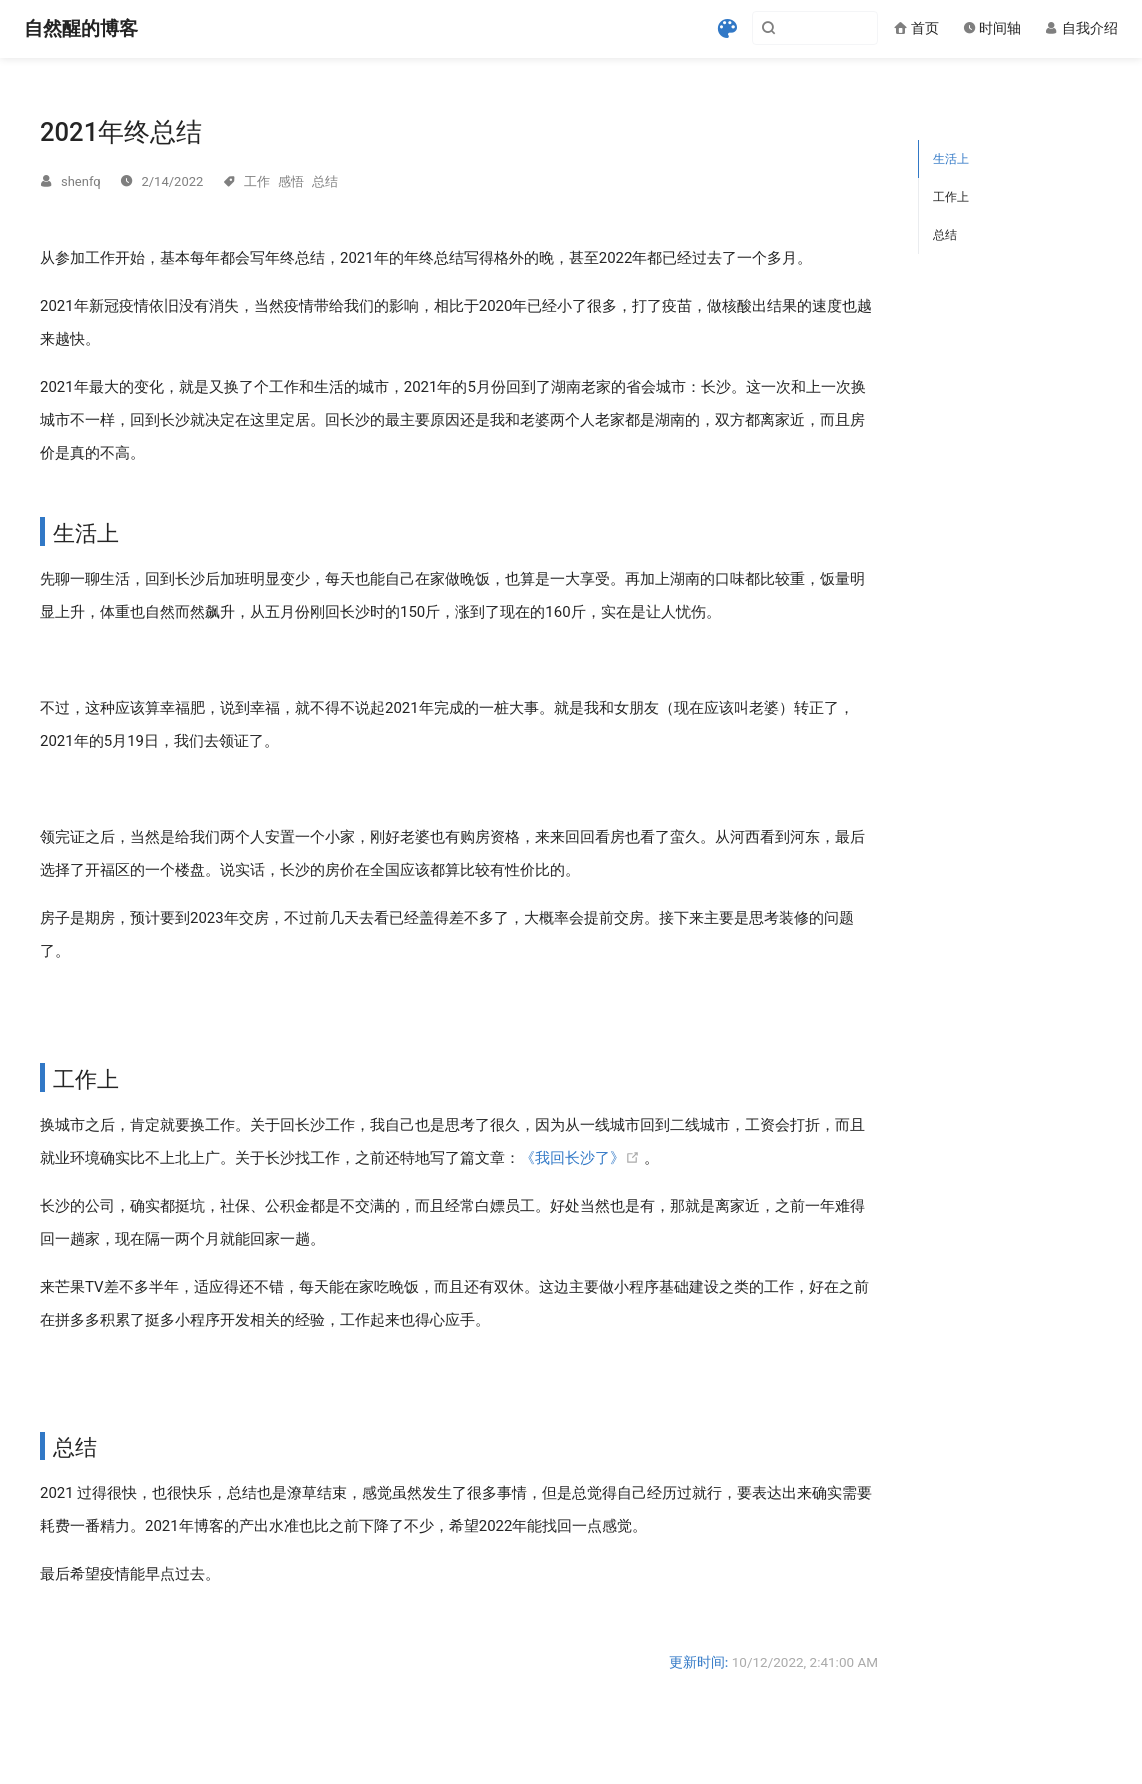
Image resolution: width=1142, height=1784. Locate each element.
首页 (916, 28)
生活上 (951, 159)
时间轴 (992, 28)
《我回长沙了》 (582, 1158)
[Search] (777, 28)
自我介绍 (1081, 28)
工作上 (951, 197)
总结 (945, 235)
